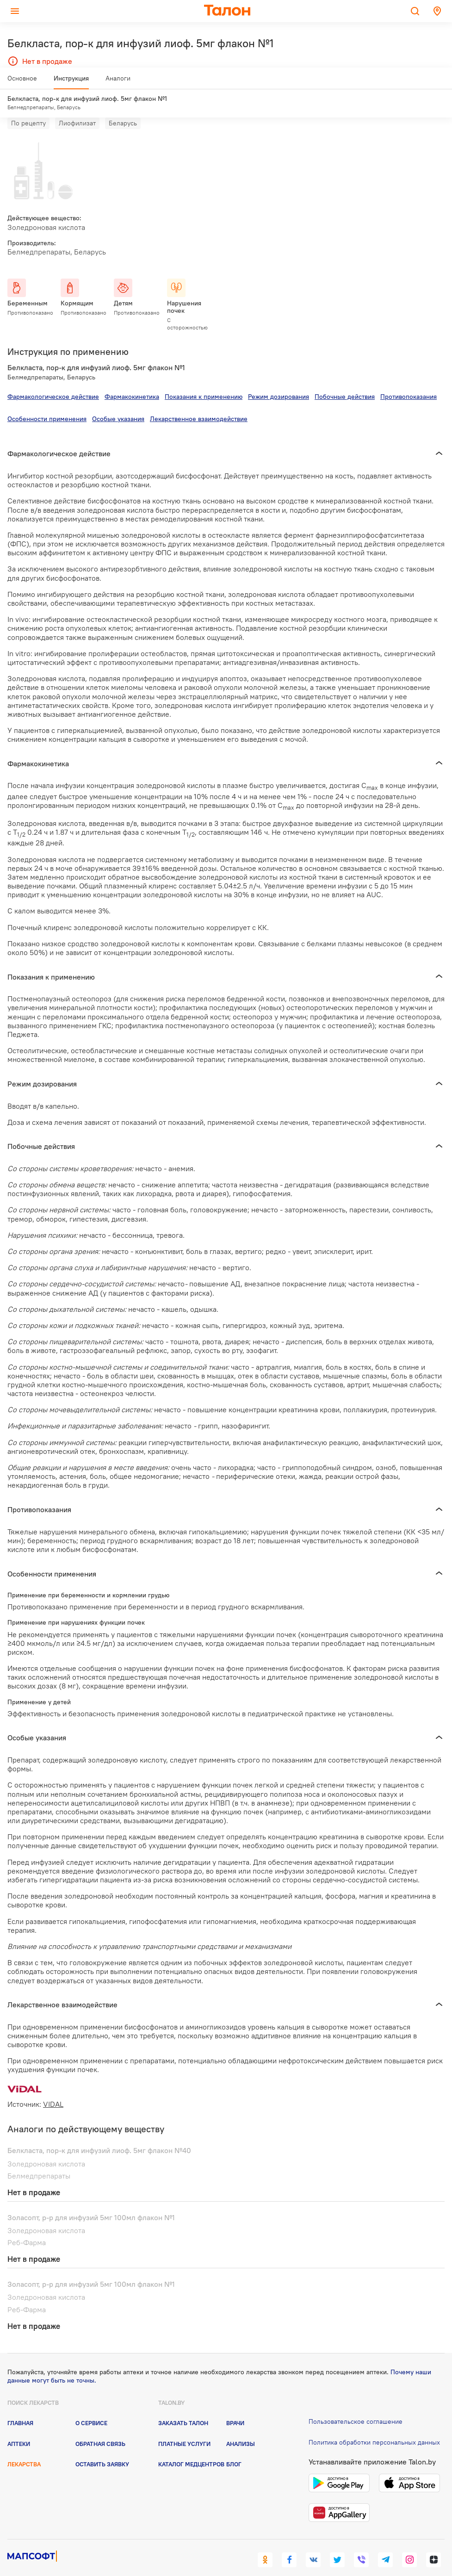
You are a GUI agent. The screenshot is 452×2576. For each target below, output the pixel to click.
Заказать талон (183, 2405)
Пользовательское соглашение (355, 2404)
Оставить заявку (102, 2447)
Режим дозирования (278, 379)
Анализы (240, 2426)
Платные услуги (184, 2426)
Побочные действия (345, 379)
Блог (233, 2447)
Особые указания (118, 401)
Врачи (235, 2405)
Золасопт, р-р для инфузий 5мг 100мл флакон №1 (91, 2199)
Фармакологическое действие (53, 379)
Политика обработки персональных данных (374, 2425)
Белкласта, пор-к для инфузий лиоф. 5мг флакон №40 (99, 2133)
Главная (20, 2405)
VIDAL (53, 2087)
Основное (22, 82)
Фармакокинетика (132, 379)
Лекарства (24, 2447)
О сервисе (91, 2405)
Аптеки (18, 2426)
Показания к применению (203, 379)
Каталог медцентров (191, 2447)
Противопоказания (408, 379)
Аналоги (117, 82)
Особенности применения (47, 401)
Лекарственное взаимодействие (199, 401)
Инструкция (71, 82)
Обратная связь (100, 2426)
